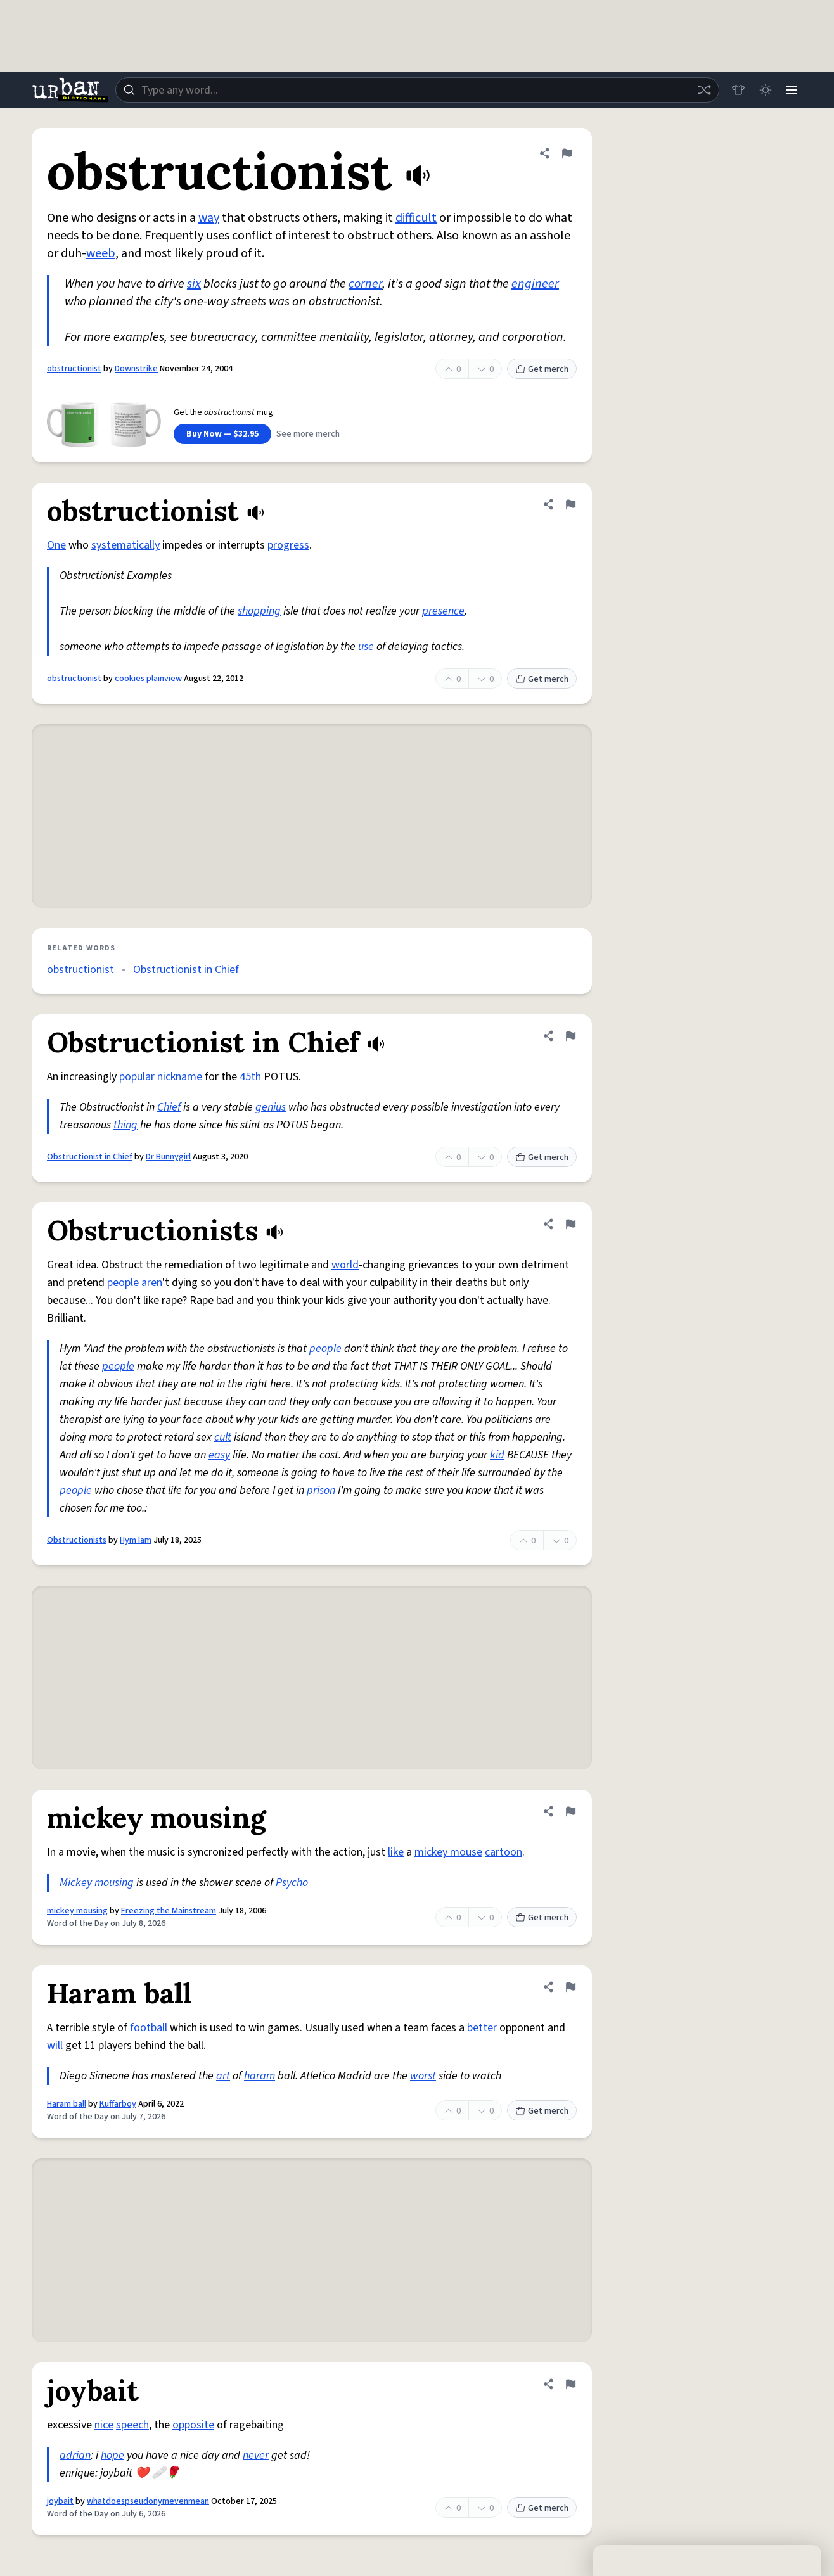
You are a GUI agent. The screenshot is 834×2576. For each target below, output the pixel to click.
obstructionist (74, 368)
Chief (169, 1107)
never (256, 2455)
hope (112, 2455)
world (345, 1265)
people (123, 1283)
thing (125, 1125)
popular (137, 1077)
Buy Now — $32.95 (222, 434)
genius (270, 1107)
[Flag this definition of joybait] (570, 2384)
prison (321, 1490)
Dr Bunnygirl (168, 1157)
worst (423, 2076)
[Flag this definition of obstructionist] (566, 153)
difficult (416, 218)
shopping (259, 611)
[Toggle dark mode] (763, 90)
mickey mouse (448, 1852)
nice (103, 2425)
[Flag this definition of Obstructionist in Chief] (570, 1036)
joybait (60, 2501)
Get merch (541, 369)
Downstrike (136, 368)
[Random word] (701, 90)
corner (365, 284)
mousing (114, 1883)
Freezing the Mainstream (168, 1910)
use (366, 646)
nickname (179, 1077)
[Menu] (790, 90)
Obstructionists (76, 1540)
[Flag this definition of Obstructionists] (570, 1224)
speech (132, 2425)
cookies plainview (148, 678)
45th (250, 1077)
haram (259, 2076)
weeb (100, 253)
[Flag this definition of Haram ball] (570, 1987)
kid (497, 1455)
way (208, 218)
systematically (125, 545)
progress (288, 545)
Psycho (292, 1883)
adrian (75, 2455)
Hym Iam (135, 1540)
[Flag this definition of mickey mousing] (570, 1811)
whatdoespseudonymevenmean (148, 2501)
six (194, 284)
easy (219, 1455)
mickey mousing (77, 1910)
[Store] (735, 90)
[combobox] (415, 90)
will (55, 2045)
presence (443, 611)
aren (151, 1283)
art (223, 2076)
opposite (193, 2425)
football (148, 2028)
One (56, 545)
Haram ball (66, 2104)
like (396, 1852)
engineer (535, 284)
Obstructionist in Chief (186, 970)
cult (222, 1437)
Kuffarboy (117, 2104)
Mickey (76, 1883)
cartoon (503, 1852)
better (482, 2028)
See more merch (308, 434)
